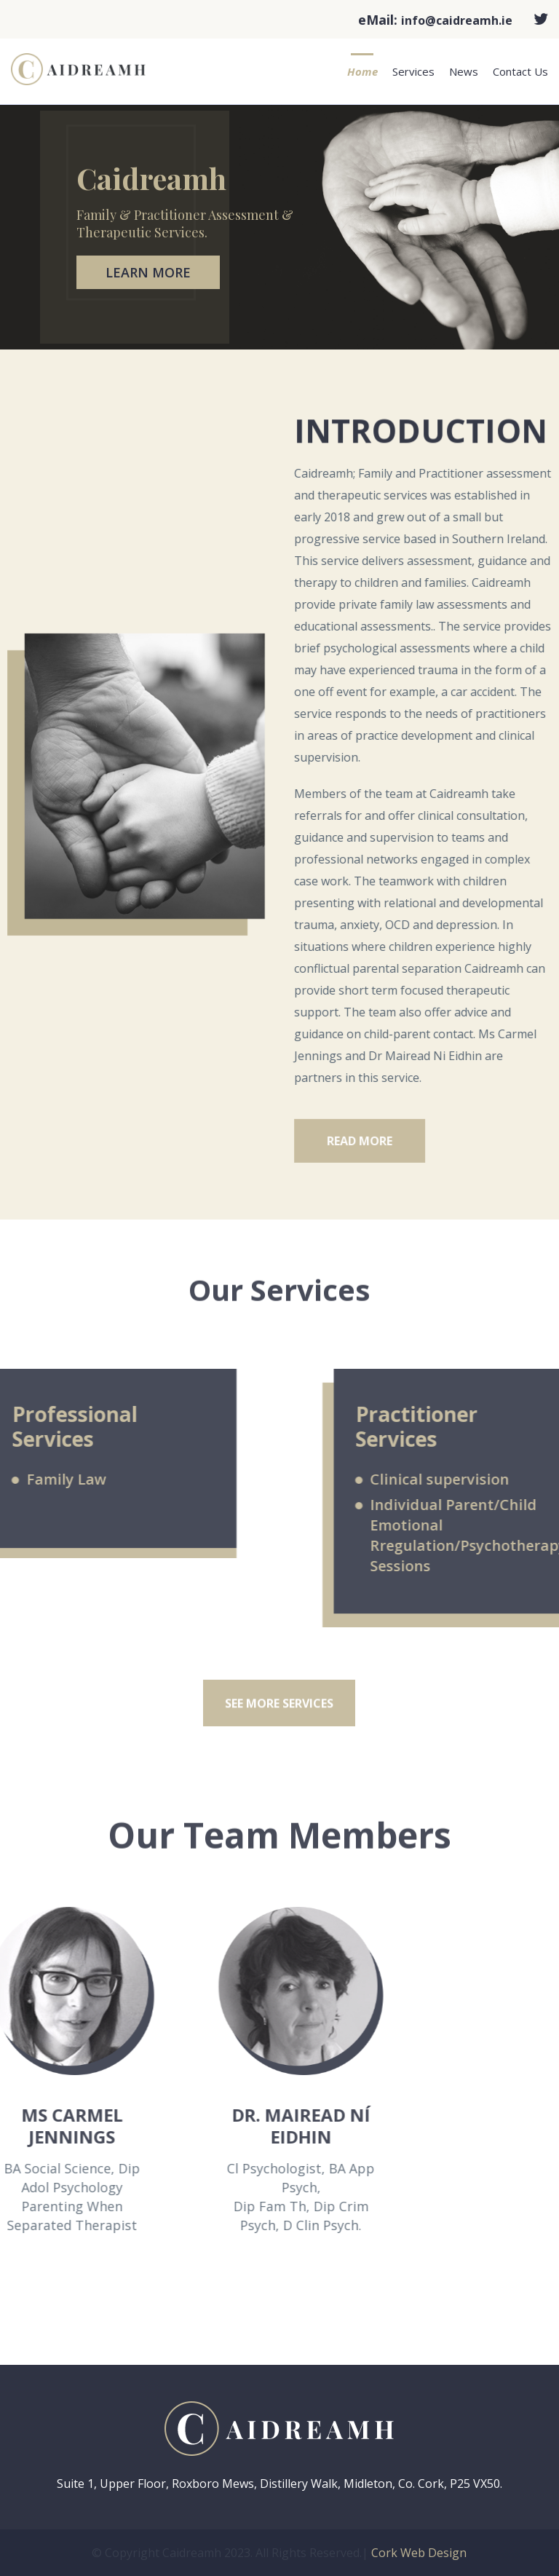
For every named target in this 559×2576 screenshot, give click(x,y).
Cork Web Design (419, 2553)
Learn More (148, 272)
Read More (398, 1157)
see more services (279, 1720)
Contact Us (520, 71)
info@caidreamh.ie (456, 20)
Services (413, 71)
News (463, 71)
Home (362, 71)
